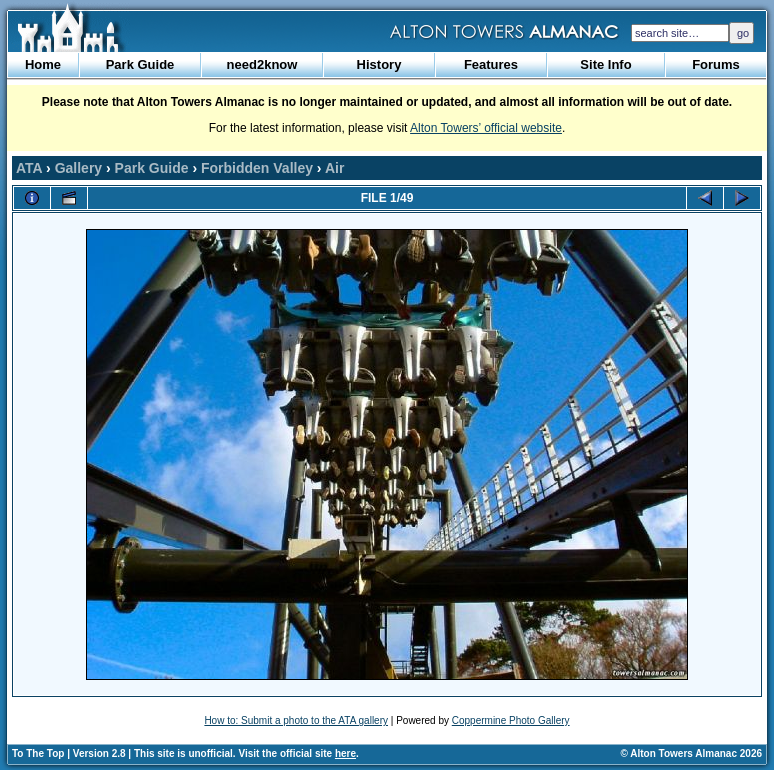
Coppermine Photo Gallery (511, 720)
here (345, 753)
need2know (262, 64)
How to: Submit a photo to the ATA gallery (296, 720)
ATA (29, 168)
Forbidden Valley (257, 168)
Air (334, 168)
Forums (716, 64)
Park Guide (140, 64)
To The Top (38, 753)
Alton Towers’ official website (486, 128)
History (379, 64)
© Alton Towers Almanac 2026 (691, 753)
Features (491, 64)
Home (43, 64)
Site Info (605, 64)
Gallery (78, 168)
